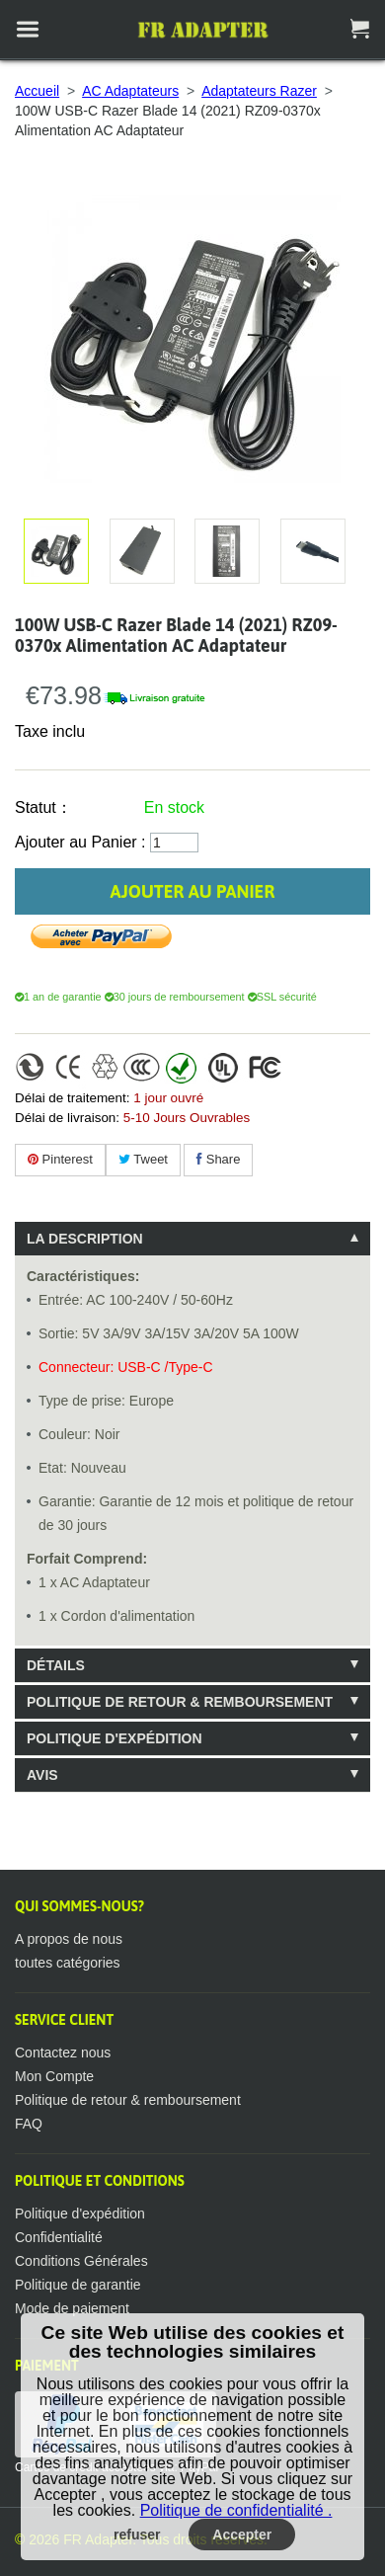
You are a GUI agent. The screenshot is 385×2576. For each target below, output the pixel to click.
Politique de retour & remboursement (128, 2100)
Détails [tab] (56, 1665)
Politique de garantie (78, 2285)
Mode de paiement (72, 2308)
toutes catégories (67, 1963)
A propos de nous (68, 1939)
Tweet (143, 1159)
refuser (137, 2534)
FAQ (28, 2124)
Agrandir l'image (139, 551)
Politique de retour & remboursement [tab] (180, 1702)
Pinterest (60, 1159)
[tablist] (192, 1507)
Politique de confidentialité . (236, 2510)
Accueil (37, 91)
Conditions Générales (81, 2261)
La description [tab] (85, 1239)
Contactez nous (63, 2052)
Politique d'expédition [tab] (114, 1738)
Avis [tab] (42, 1775)
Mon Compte (54, 2076)
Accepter (241, 2534)
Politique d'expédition (80, 2213)
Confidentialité (59, 2237)
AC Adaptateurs (130, 91)
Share (218, 1159)
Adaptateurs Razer (259, 91)
